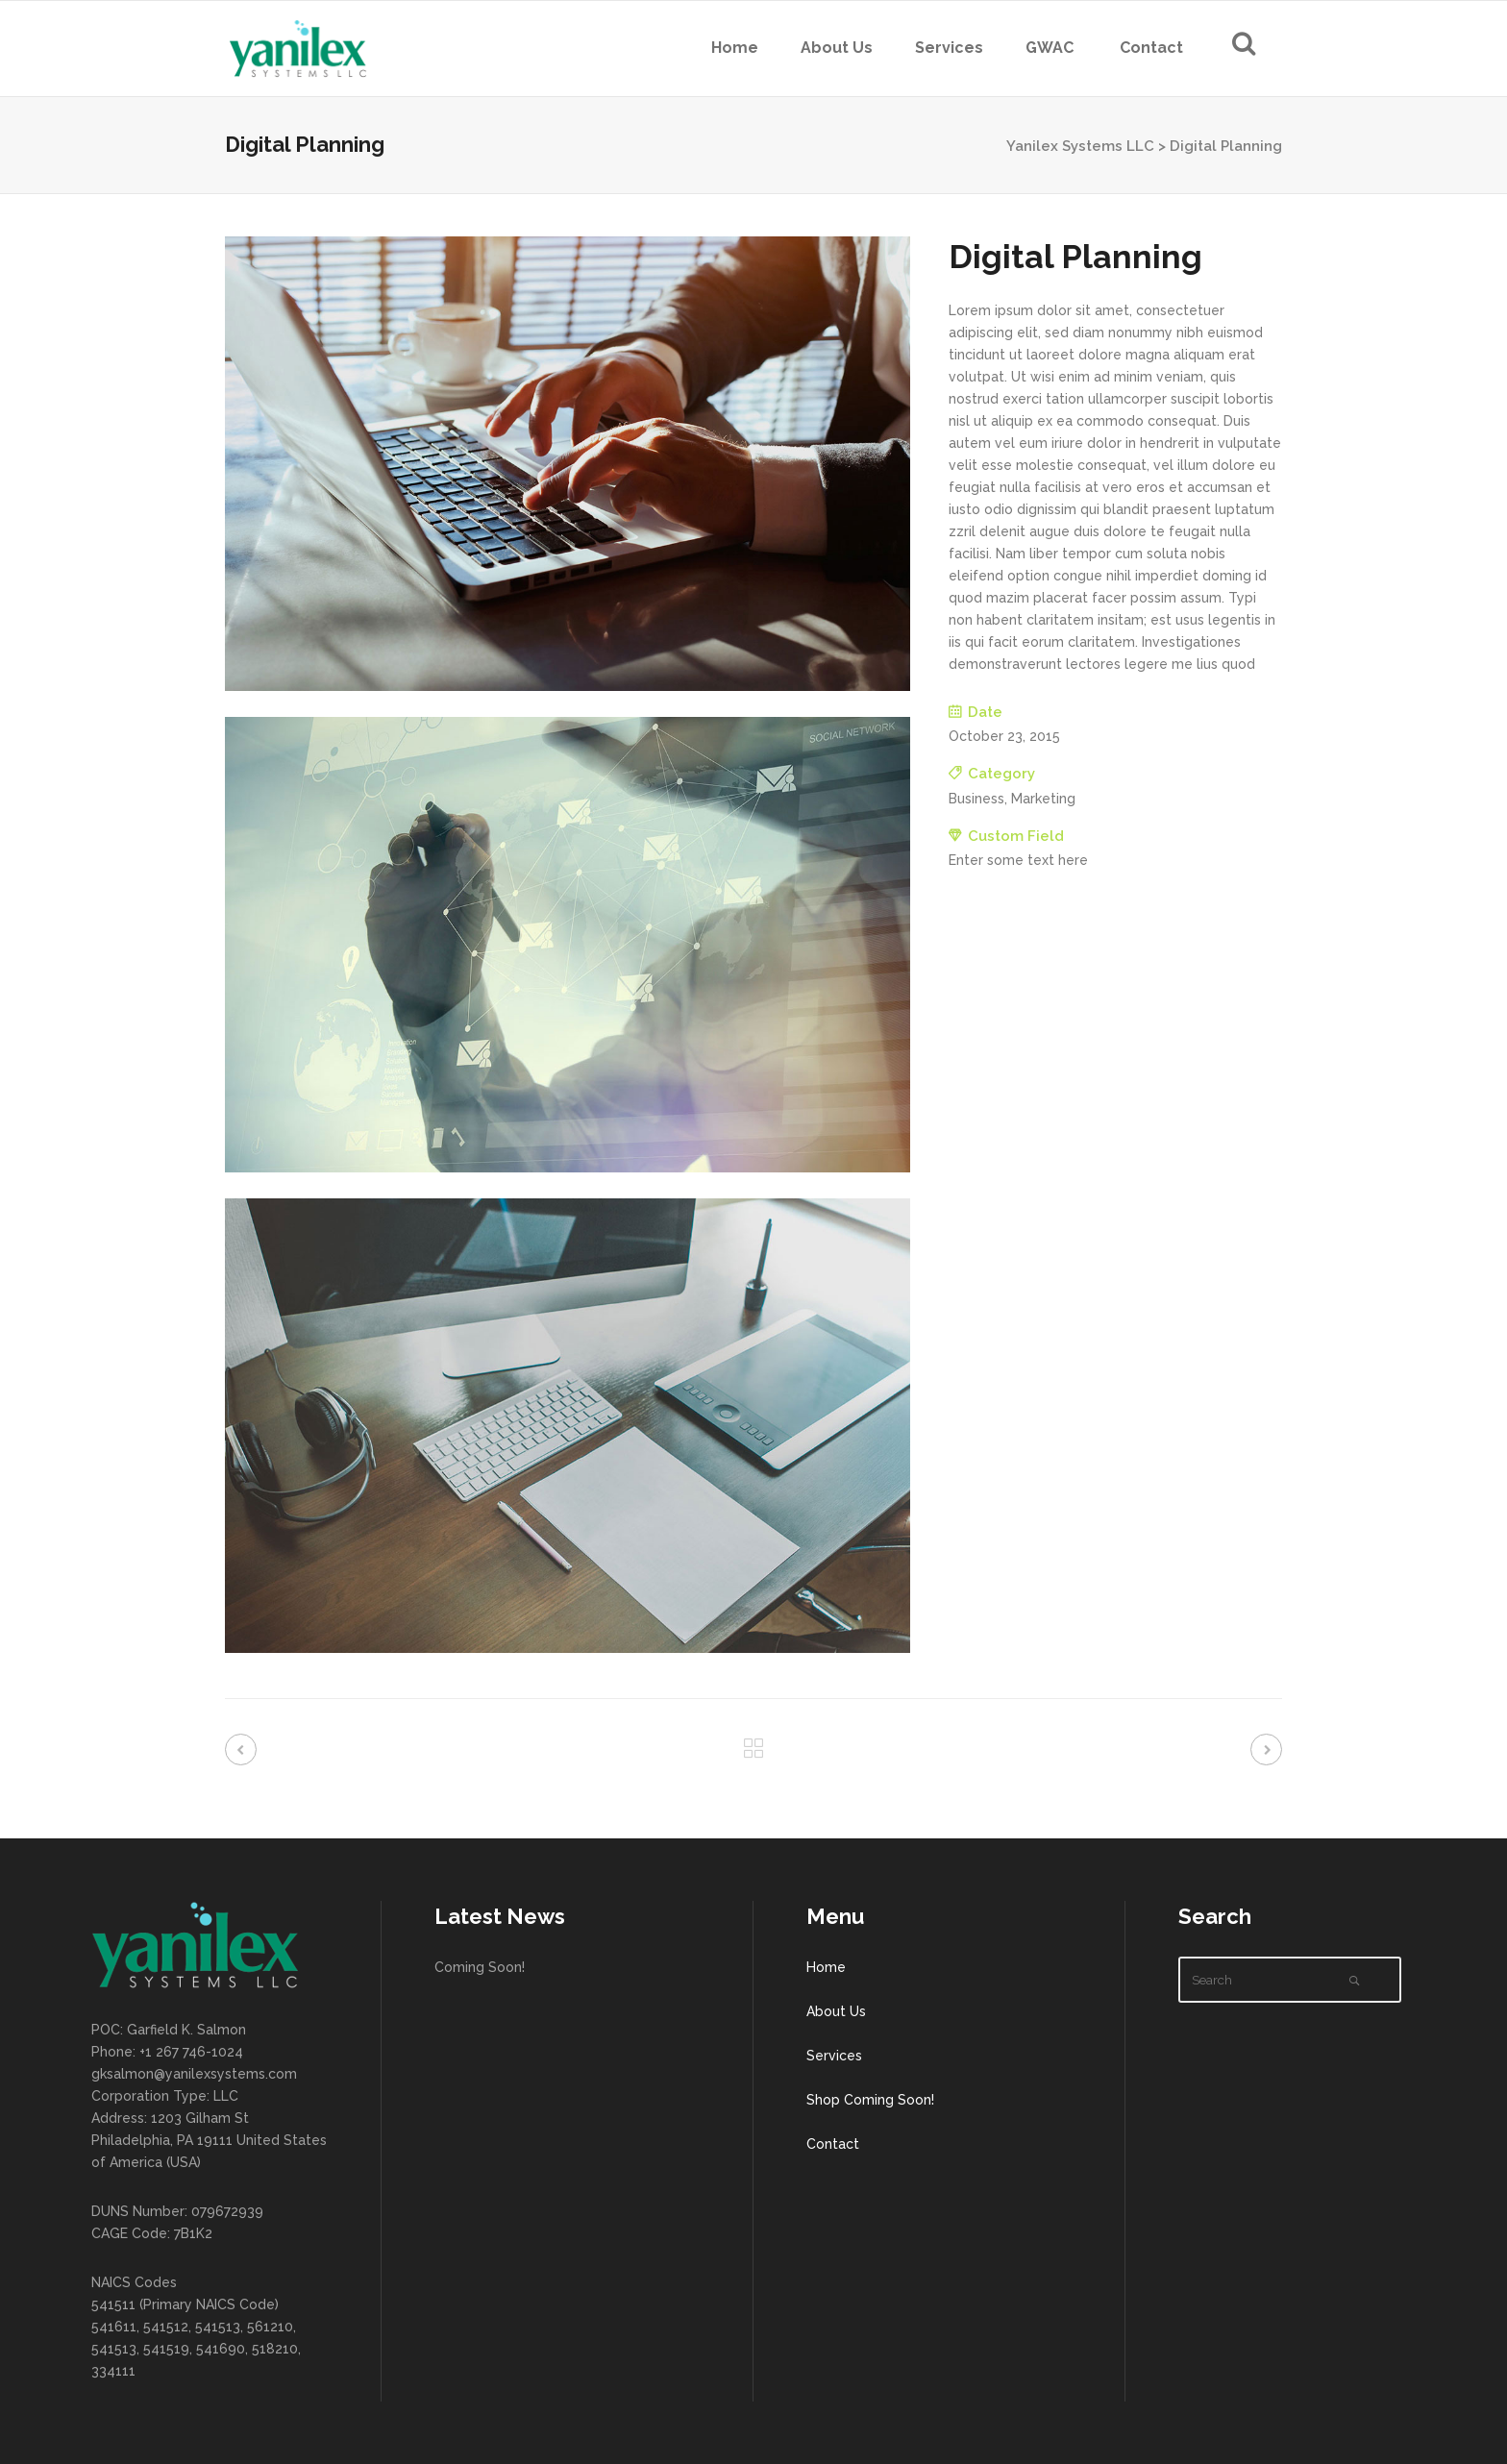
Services (834, 2055)
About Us (836, 2011)
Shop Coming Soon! (870, 2099)
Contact (832, 2144)
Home (826, 1967)
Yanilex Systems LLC (1080, 146)
